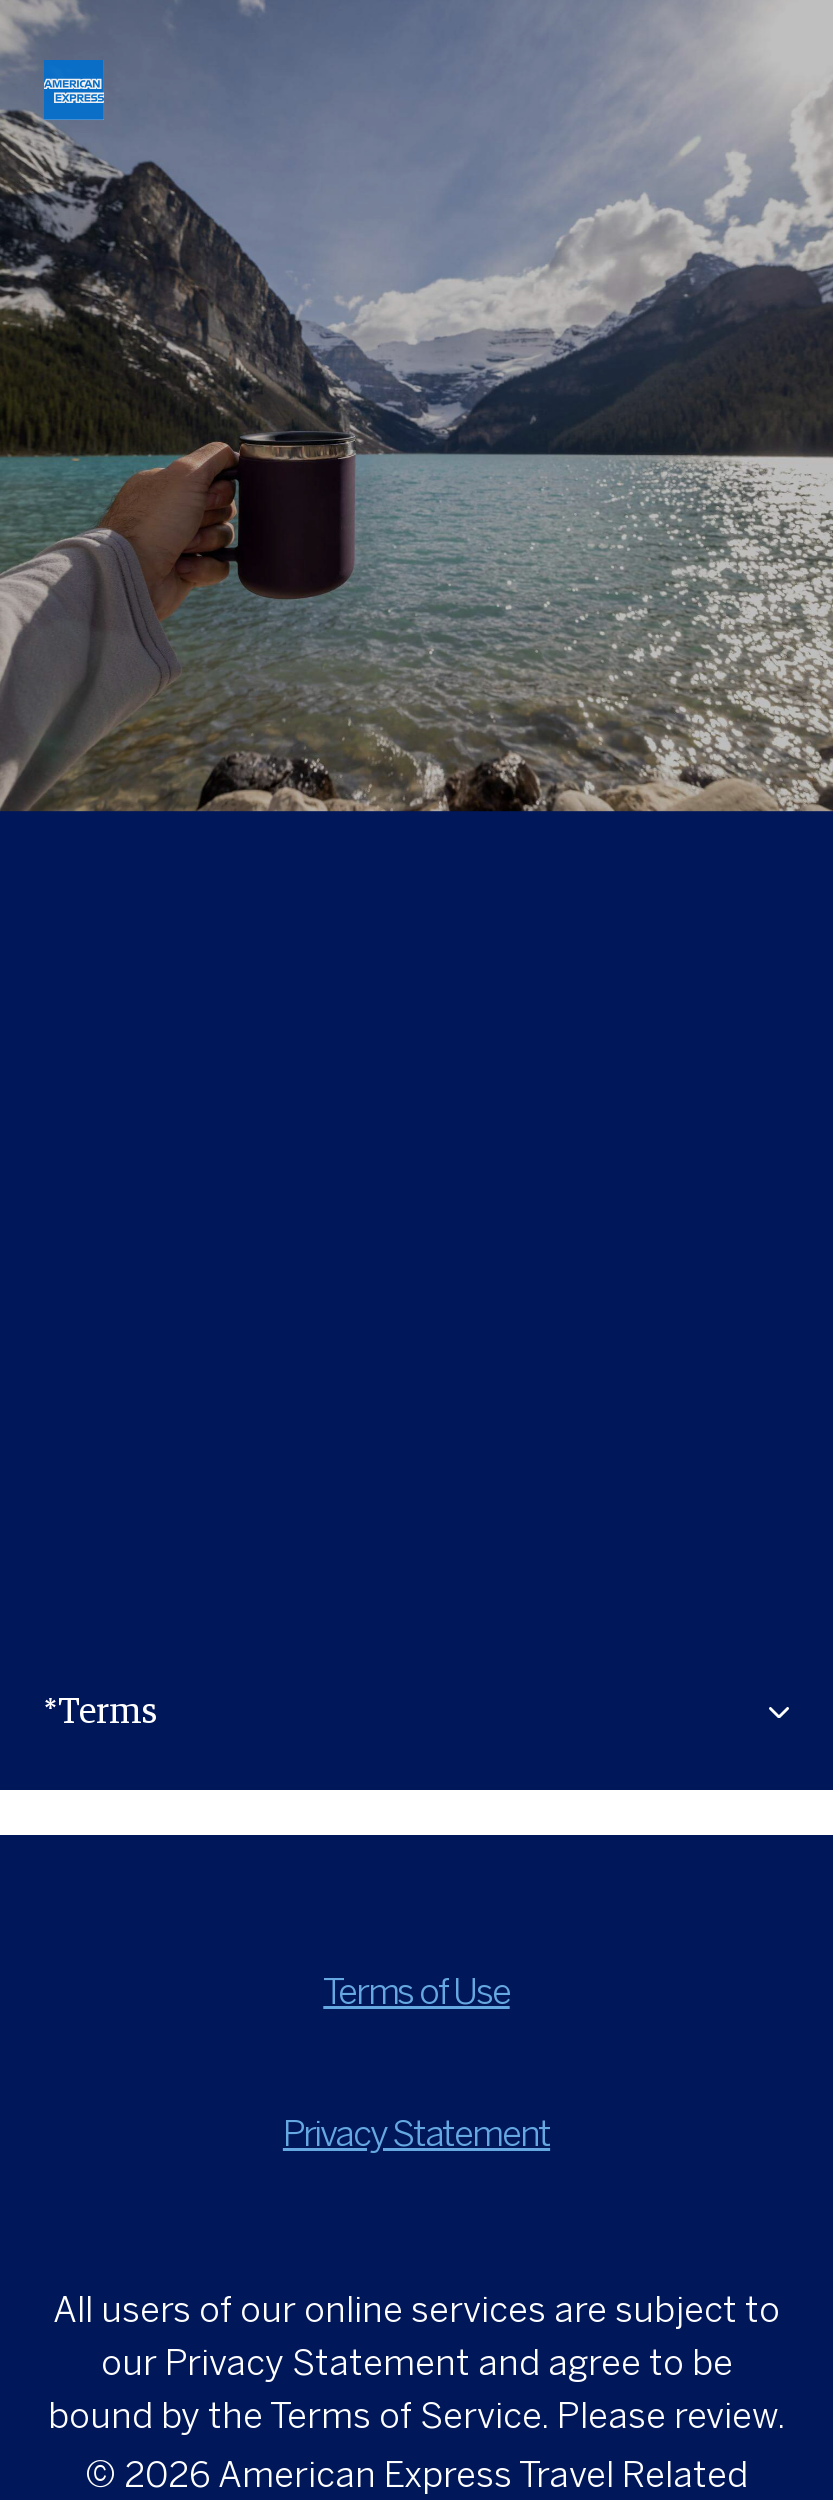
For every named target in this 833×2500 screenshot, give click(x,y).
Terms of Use (416, 1994)
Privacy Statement (416, 2136)
